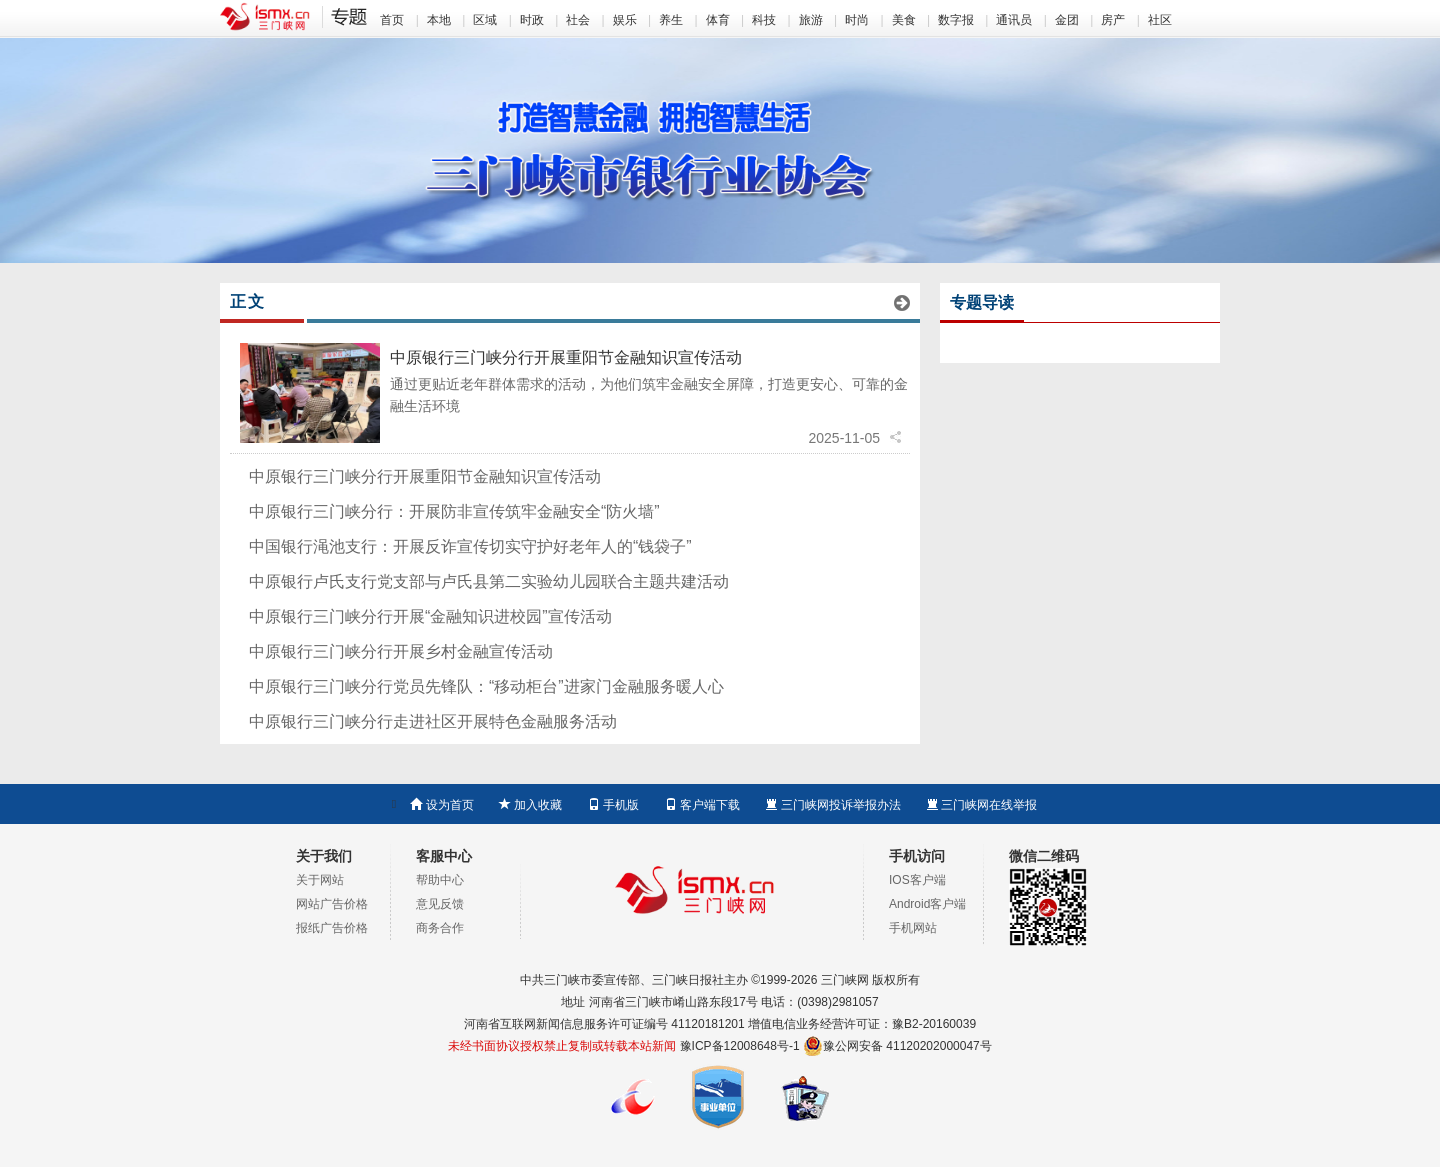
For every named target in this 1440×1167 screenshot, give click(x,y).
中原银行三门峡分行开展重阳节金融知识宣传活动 (566, 357)
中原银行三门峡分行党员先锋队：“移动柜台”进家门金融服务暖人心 (486, 686)
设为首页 (441, 805)
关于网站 (320, 880)
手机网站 (913, 928)
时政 (532, 20)
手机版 (613, 805)
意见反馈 (440, 904)
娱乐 (625, 20)
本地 (439, 20)
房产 (1113, 20)
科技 (764, 20)
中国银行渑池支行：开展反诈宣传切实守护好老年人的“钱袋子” (470, 546)
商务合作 (440, 928)
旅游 (811, 20)
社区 (1160, 20)
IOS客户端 (917, 880)
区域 (485, 20)
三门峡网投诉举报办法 (832, 805)
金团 (1067, 20)
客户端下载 (702, 805)
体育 (718, 20)
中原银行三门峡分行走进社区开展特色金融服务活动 (433, 721)
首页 (392, 20)
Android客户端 (927, 904)
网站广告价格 (332, 904)
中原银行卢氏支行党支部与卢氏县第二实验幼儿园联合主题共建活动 (489, 581)
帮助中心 (440, 880)
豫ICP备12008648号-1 (740, 1046)
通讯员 (1014, 20)
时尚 (857, 20)
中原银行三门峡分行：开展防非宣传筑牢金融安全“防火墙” (454, 511)
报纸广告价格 (332, 928)
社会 (578, 20)
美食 (904, 20)
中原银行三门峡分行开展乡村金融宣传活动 (401, 651)
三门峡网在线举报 (981, 805)
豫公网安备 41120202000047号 (897, 1046)
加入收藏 (530, 805)
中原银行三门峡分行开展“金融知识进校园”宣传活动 (430, 616)
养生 (671, 20)
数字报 (956, 20)
